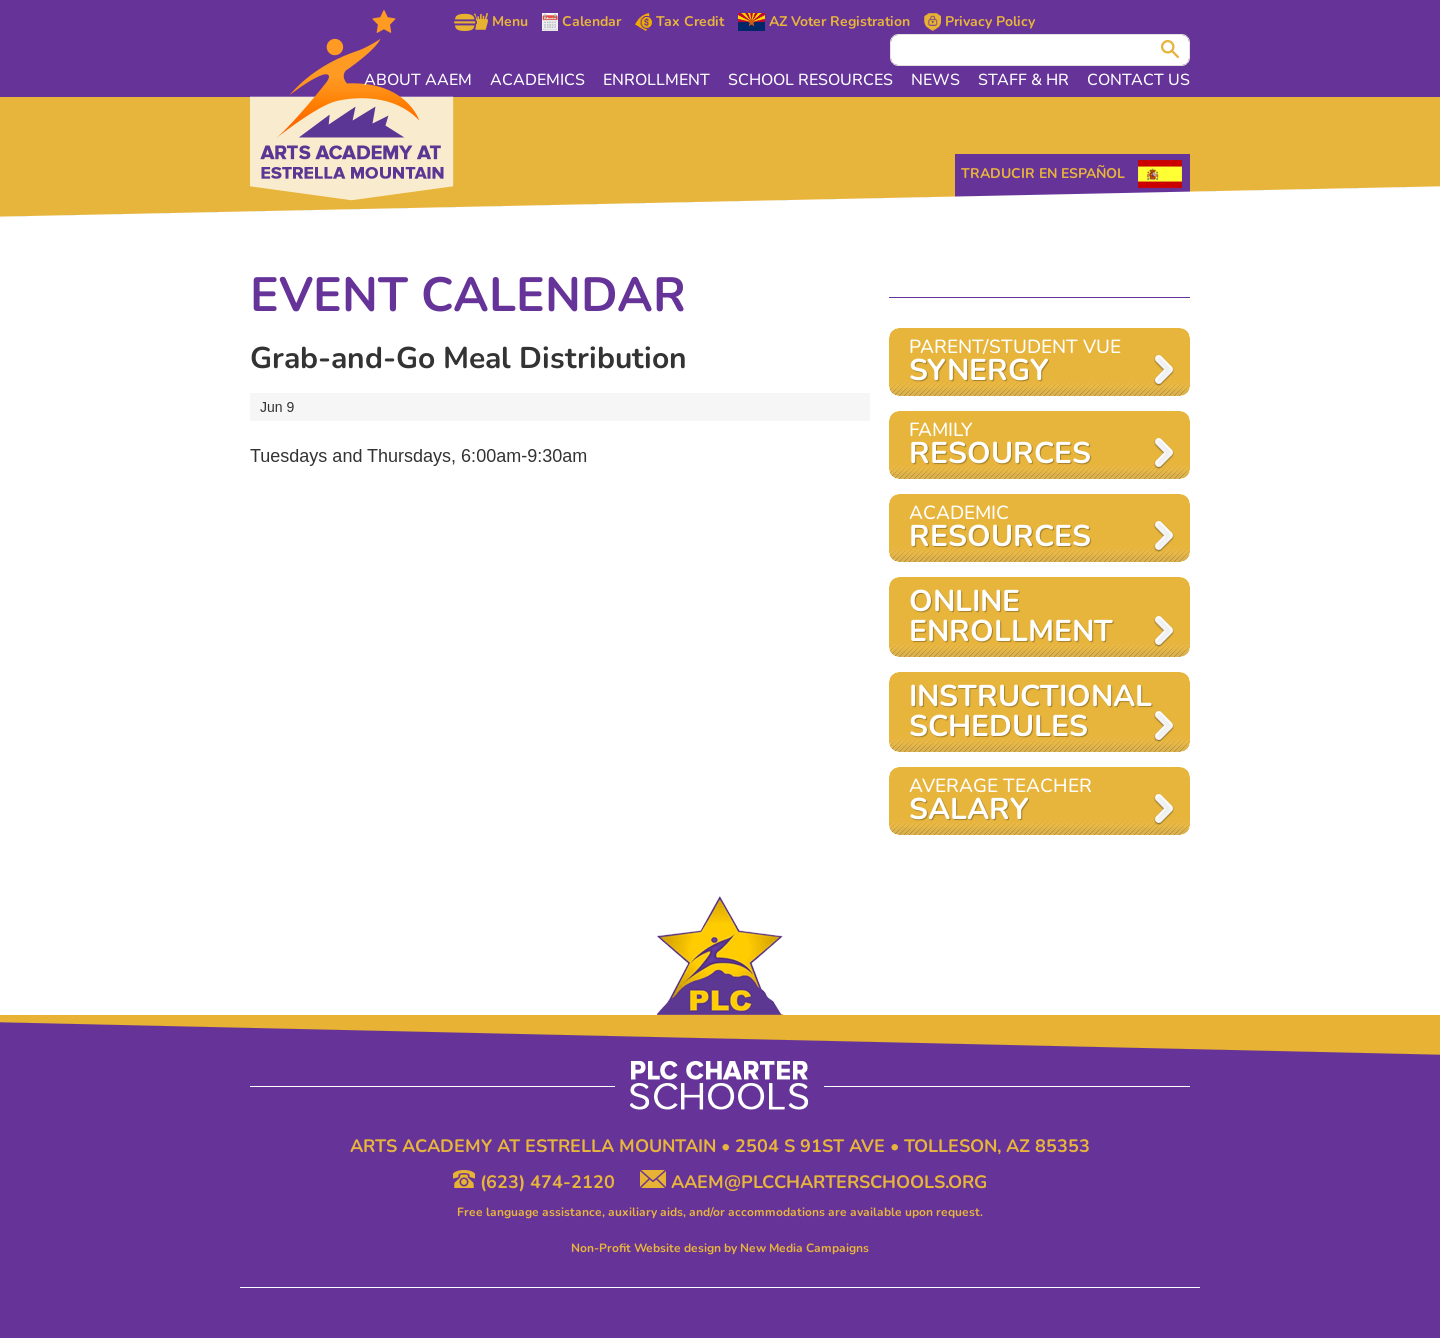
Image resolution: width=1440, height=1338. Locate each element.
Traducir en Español (1043, 173)
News (935, 80)
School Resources (810, 80)
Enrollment (656, 80)
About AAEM (418, 80)
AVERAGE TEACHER (1029, 801)
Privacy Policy (979, 22)
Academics (537, 80)
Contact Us (1138, 80)
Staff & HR (1023, 80)
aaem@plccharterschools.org (813, 1182)
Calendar (581, 22)
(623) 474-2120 (536, 1182)
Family (1029, 445)
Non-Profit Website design (646, 1248)
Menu (491, 22)
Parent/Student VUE (1029, 362)
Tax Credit (680, 22)
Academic (1029, 528)
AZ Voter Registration (824, 22)
